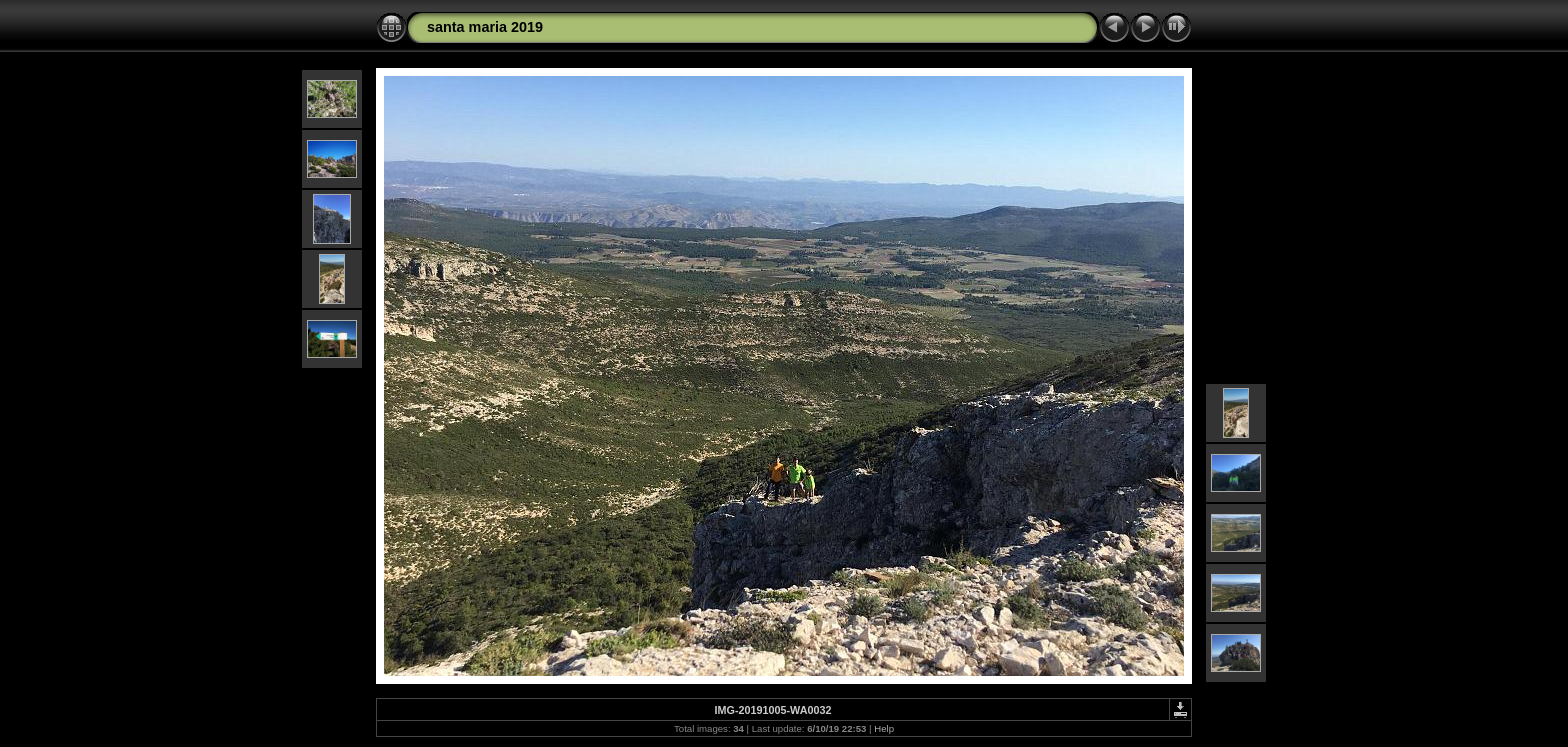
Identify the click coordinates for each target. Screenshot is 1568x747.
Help (884, 728)
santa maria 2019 (485, 27)
